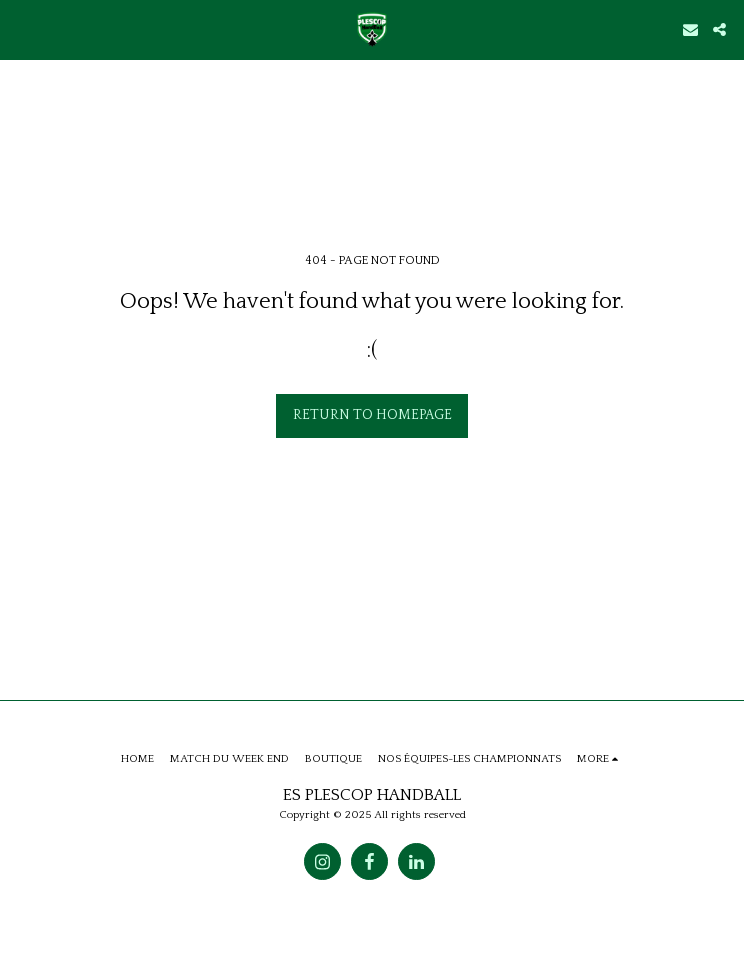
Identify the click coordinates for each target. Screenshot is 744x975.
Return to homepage (372, 415)
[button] (22, 29)
